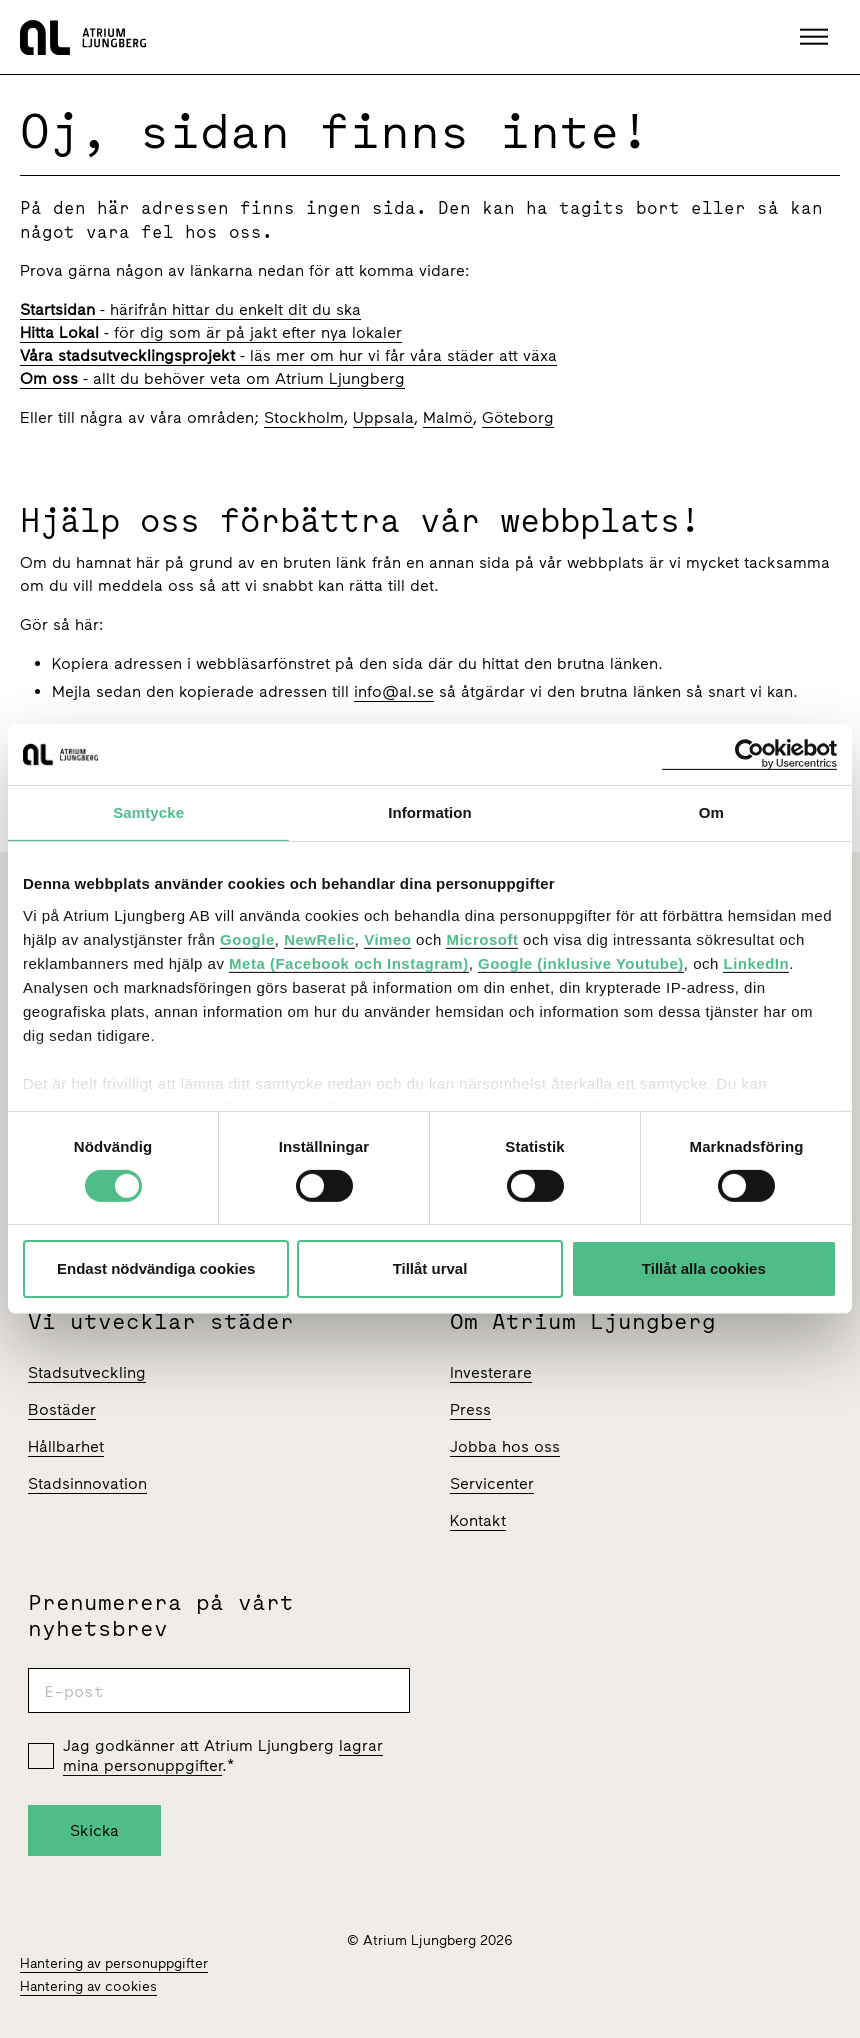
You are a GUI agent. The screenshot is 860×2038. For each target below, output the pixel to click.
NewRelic (319, 938)
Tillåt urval (430, 1268)
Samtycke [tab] (148, 812)
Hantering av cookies (88, 1986)
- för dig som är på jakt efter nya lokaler (211, 332)
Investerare (491, 1372)
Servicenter (492, 1483)
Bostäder (62, 1409)
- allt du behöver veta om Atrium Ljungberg (212, 378)
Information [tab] (430, 812)
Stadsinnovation (87, 1483)
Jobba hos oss (505, 1446)
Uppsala (383, 417)
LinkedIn (756, 962)
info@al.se (394, 691)
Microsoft (482, 938)
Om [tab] (711, 812)
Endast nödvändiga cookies (156, 1268)
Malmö (448, 417)
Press (470, 1409)
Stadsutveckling (87, 1372)
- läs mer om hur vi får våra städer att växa (288, 355)
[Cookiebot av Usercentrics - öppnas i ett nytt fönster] (749, 754)
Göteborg (518, 417)
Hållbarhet (66, 1446)
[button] (816, 37)
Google (247, 938)
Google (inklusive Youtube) (581, 962)
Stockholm (304, 417)
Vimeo (387, 938)
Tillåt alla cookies (704, 1268)
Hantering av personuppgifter (114, 1963)
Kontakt (478, 1520)
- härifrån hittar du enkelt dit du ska (190, 309)
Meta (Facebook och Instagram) (349, 962)
